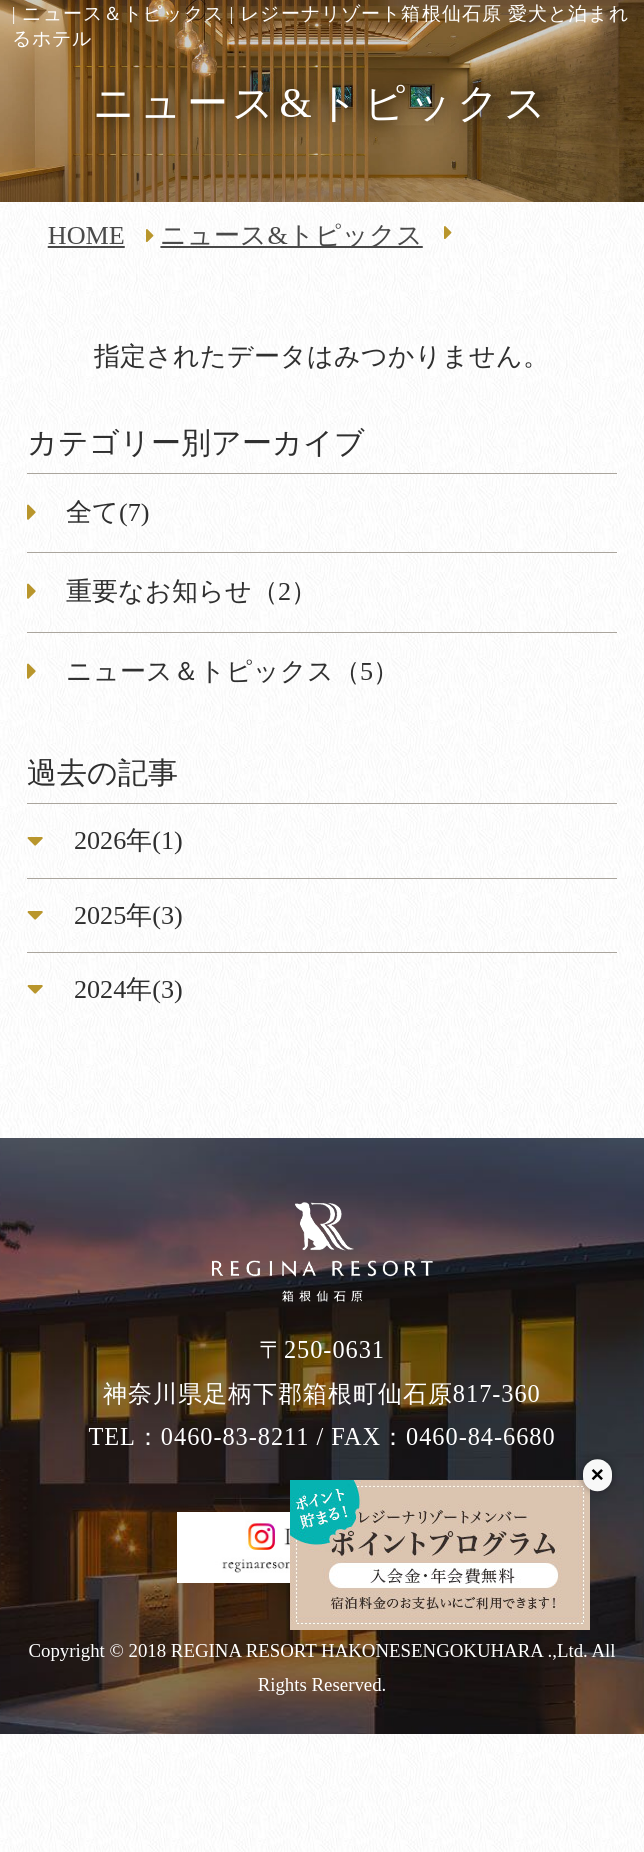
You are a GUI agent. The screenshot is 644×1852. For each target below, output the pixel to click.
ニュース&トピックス (291, 235)
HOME (86, 235)
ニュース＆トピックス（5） (232, 671)
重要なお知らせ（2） (191, 591)
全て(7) (108, 512)
